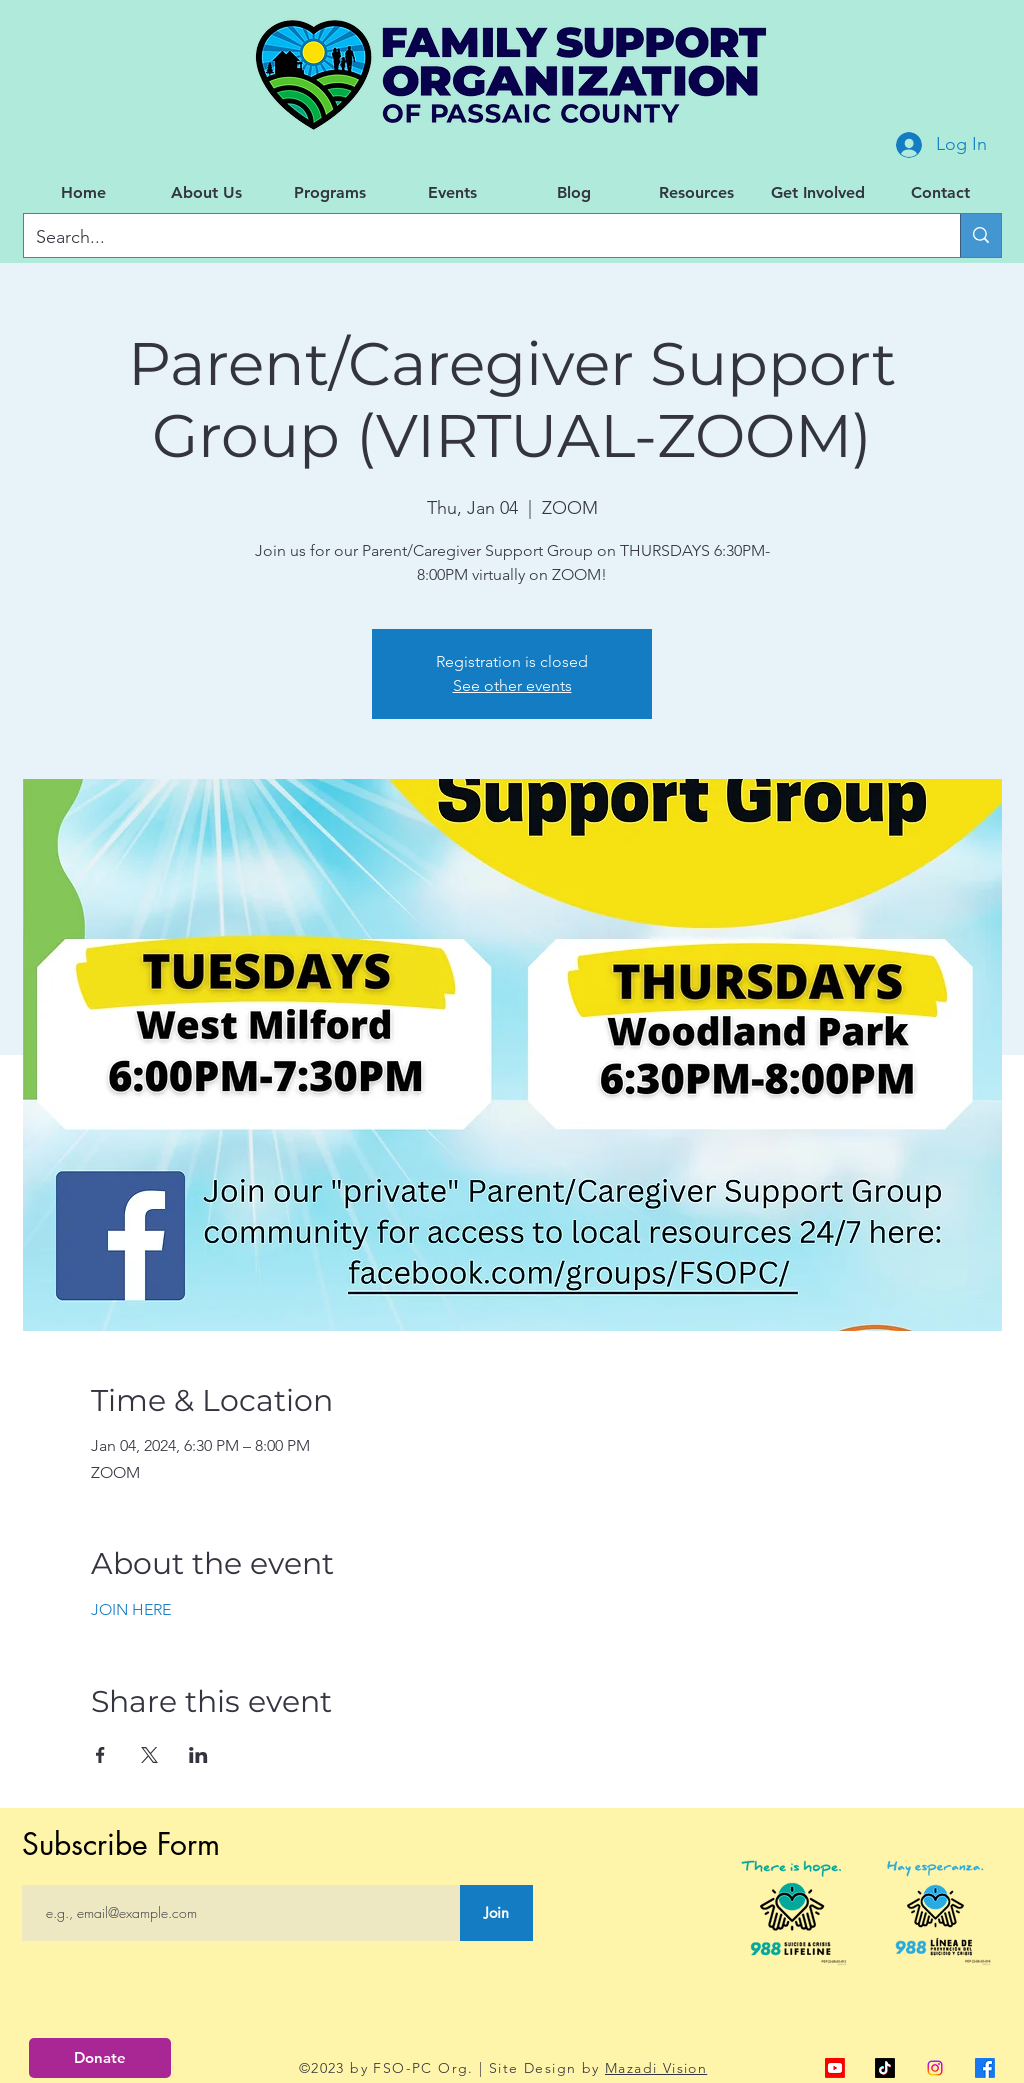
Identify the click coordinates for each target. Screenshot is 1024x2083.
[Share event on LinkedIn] (198, 1755)
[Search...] (477, 238)
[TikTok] (885, 2068)
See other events (512, 685)
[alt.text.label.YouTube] (835, 2068)
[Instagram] (935, 2068)
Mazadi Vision (656, 2068)
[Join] (496, 1913)
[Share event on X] (149, 1755)
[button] (206, 193)
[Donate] (100, 2058)
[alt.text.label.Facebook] (985, 2068)
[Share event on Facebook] (100, 1755)
